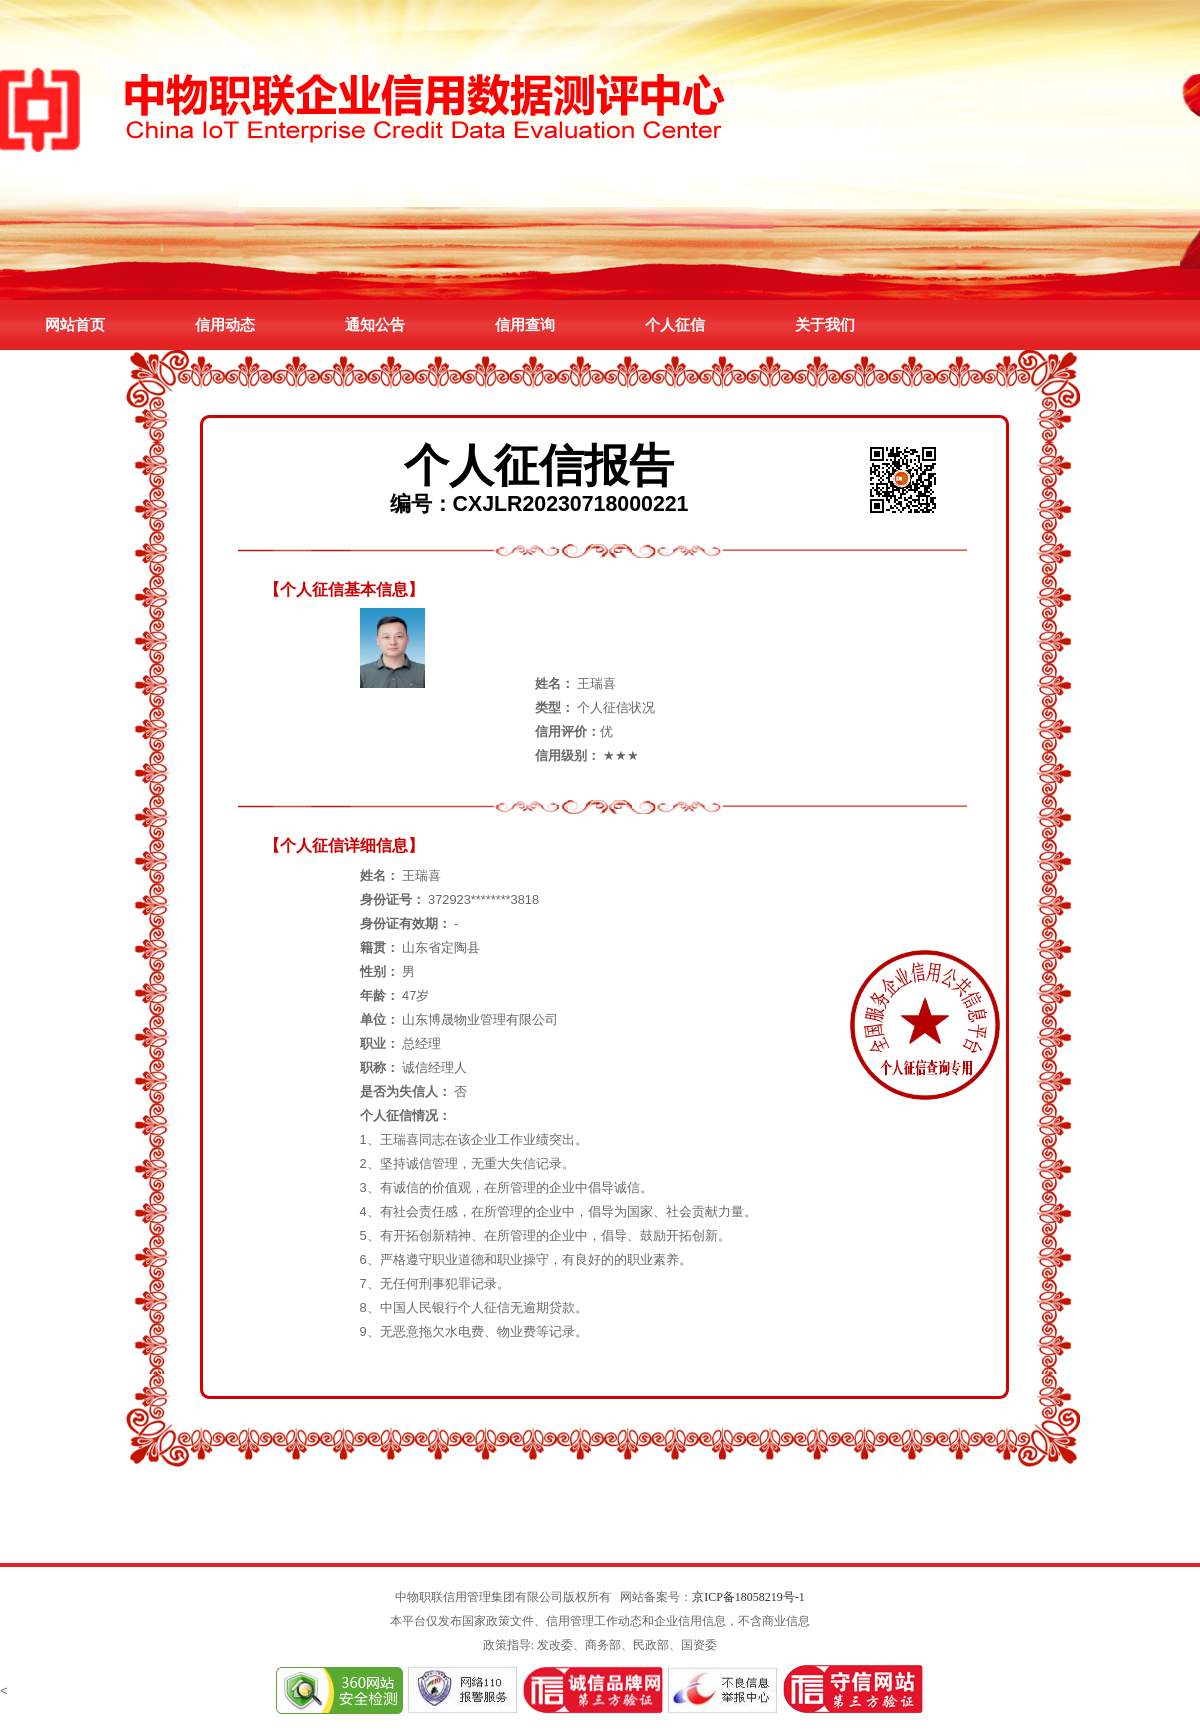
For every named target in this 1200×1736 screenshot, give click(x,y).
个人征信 (675, 324)
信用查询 (525, 324)
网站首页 (75, 324)
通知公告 (375, 324)
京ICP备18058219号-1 (748, 1597)
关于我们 (825, 324)
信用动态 (225, 324)
